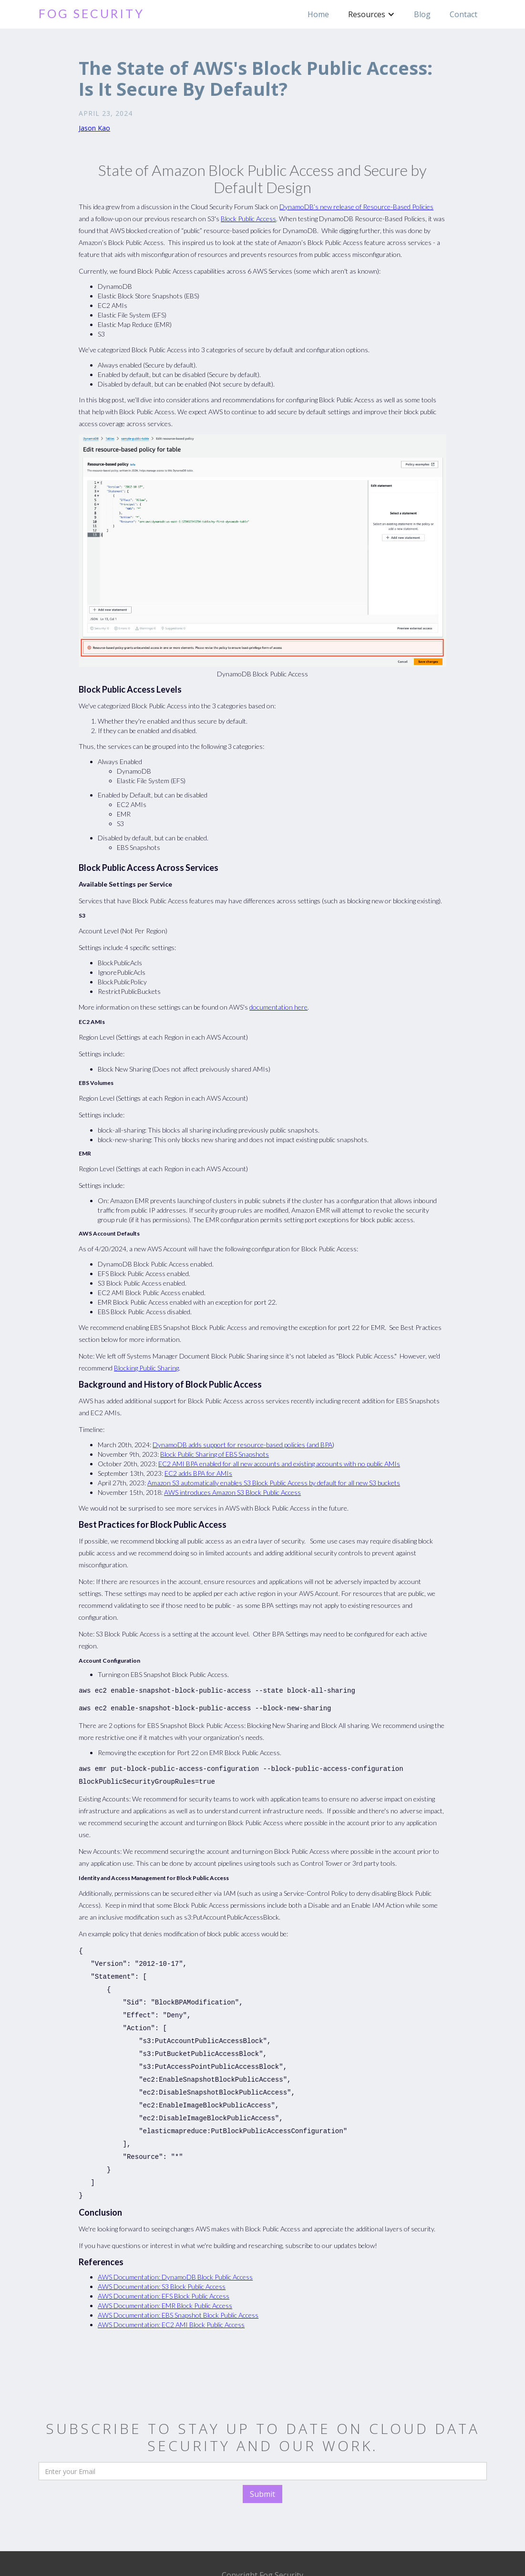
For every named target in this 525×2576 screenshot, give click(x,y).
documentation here (278, 1007)
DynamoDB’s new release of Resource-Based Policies (356, 207)
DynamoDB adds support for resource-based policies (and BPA (242, 1445)
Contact (463, 14)
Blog (422, 14)
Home (318, 14)
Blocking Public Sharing (146, 1368)
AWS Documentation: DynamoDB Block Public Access (175, 2254)
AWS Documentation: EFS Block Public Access (163, 2273)
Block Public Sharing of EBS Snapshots (214, 1454)
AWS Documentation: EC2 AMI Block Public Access (171, 2302)
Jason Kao (94, 128)
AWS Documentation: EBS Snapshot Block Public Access (178, 2292)
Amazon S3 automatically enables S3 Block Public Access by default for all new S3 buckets (273, 1483)
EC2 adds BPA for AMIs (198, 1473)
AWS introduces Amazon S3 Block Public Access (232, 1492)
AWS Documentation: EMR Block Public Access (165, 2283)
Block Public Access (248, 219)
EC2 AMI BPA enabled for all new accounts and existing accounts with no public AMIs (279, 1464)
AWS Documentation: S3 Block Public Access (162, 2263)
